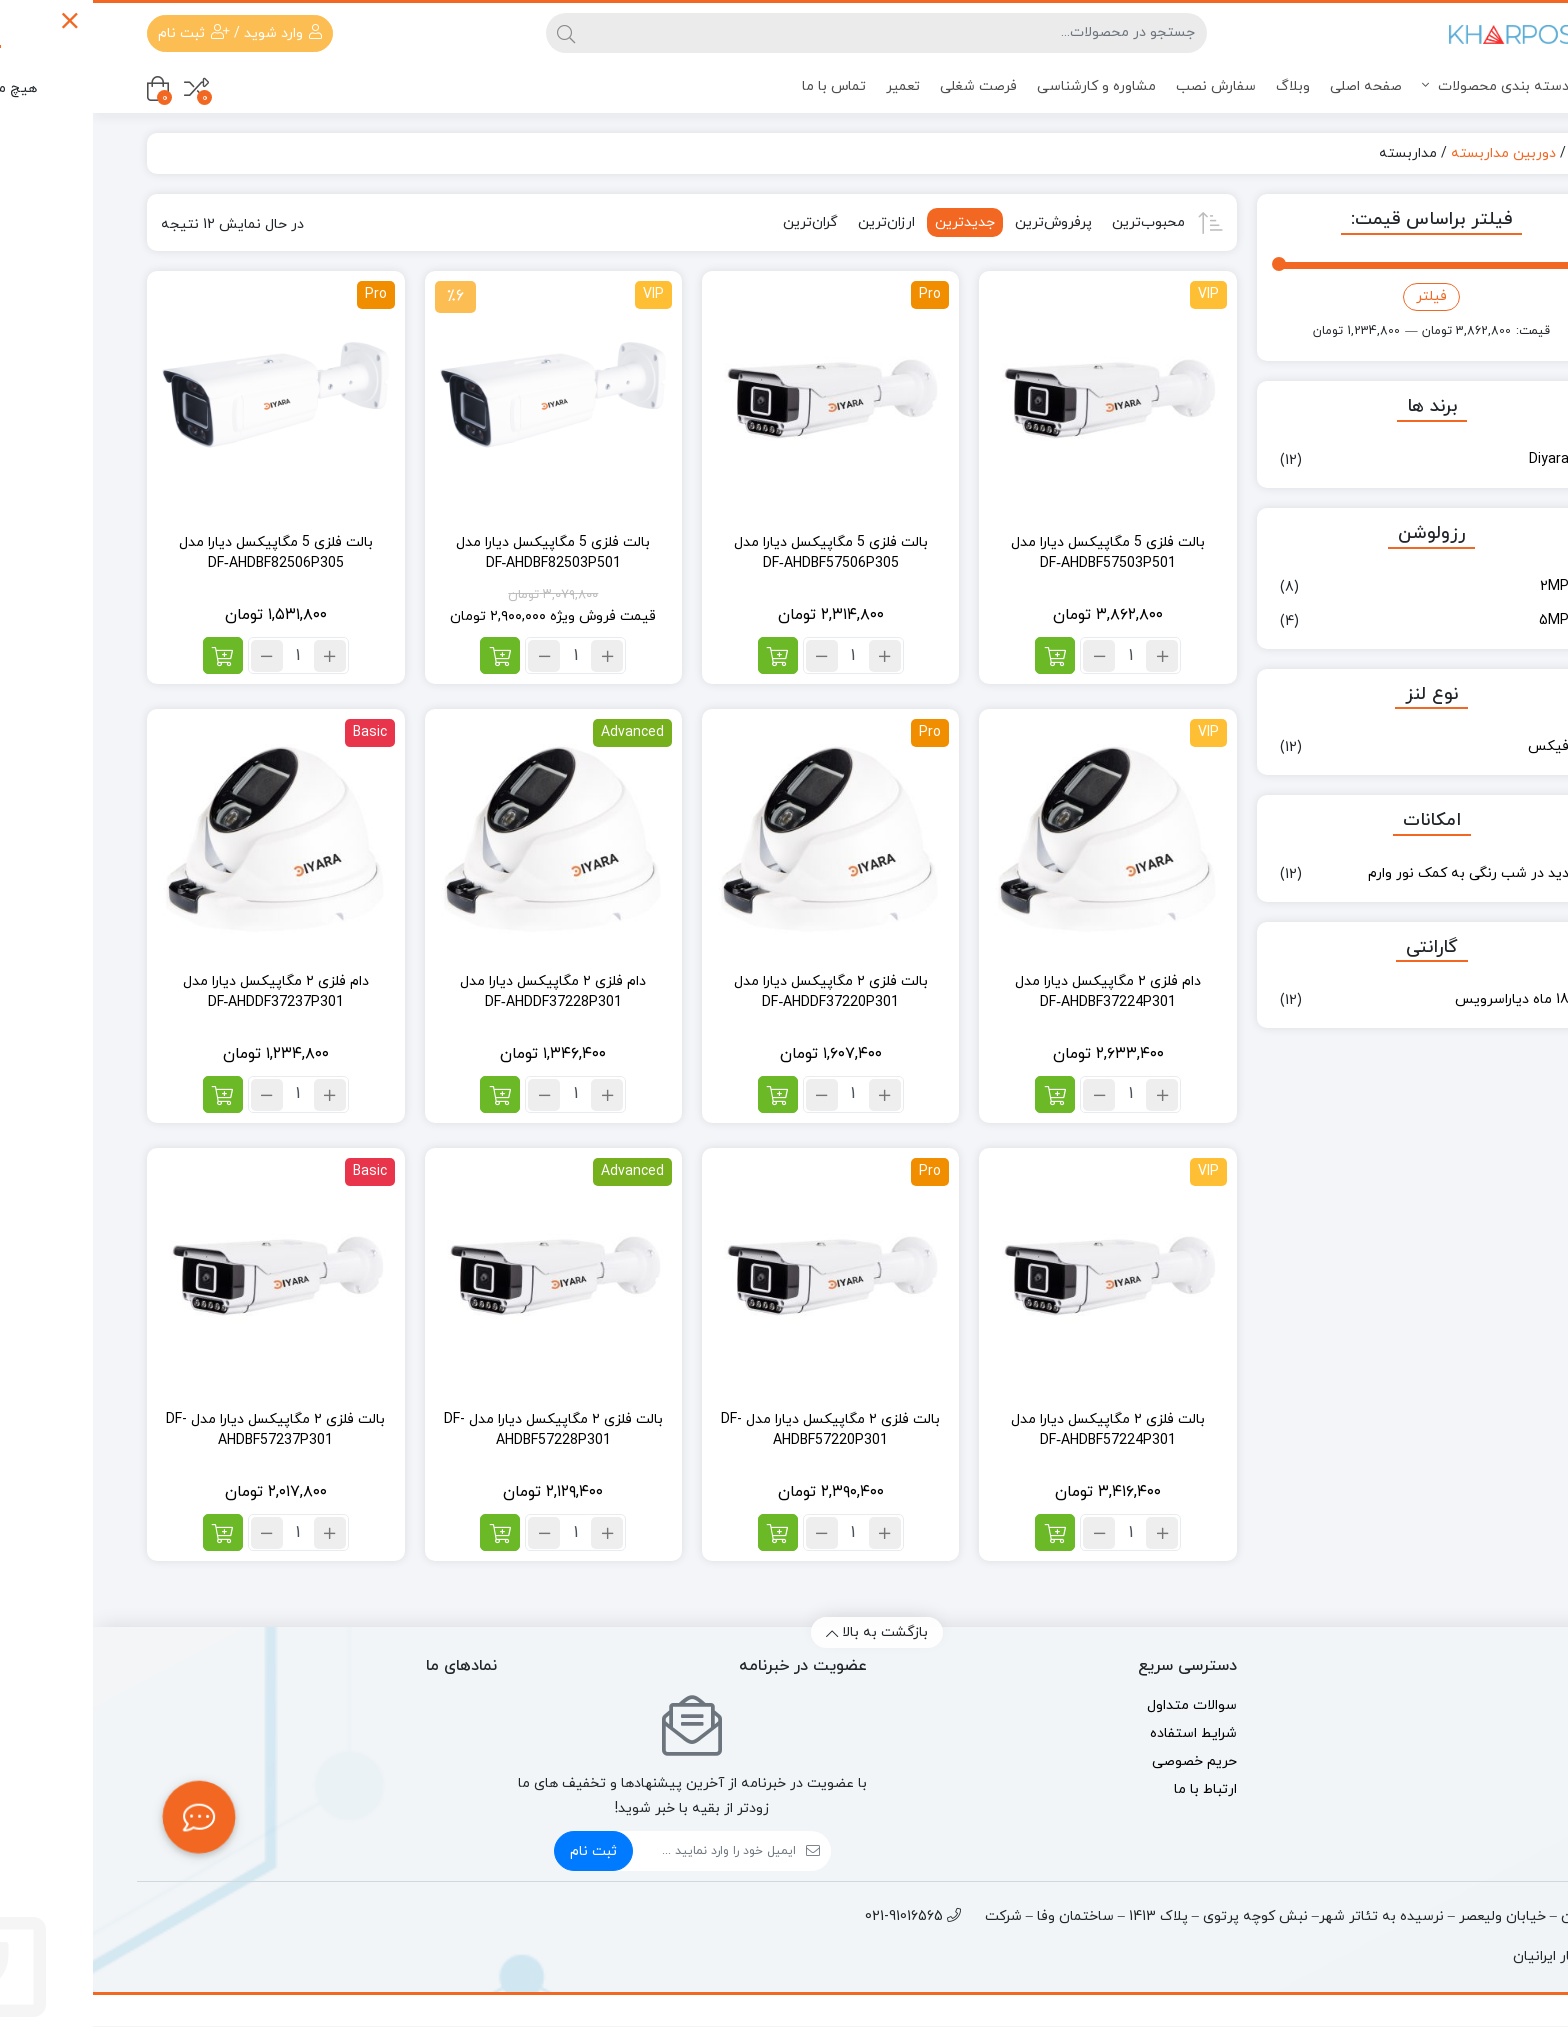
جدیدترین (872, 222)
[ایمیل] (621, 1851)
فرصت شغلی (885, 86)
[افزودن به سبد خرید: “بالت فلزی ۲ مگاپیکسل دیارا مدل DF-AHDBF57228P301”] (407, 1532)
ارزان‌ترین (793, 222)
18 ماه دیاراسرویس (1419, 999)
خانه (1490, 153)
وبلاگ (1200, 86)
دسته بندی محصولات (1416, 86)
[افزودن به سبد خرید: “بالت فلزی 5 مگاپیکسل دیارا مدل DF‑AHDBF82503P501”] (407, 655)
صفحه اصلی (1273, 86)
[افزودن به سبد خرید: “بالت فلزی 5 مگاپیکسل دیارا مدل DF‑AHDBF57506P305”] (685, 655)
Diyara (1456, 459)
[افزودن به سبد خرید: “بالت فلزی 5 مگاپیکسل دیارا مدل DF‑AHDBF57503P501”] (962, 655)
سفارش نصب (1123, 86)
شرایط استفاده (1100, 1733)
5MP (1461, 620)
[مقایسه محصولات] (103, 88)
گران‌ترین (717, 222)
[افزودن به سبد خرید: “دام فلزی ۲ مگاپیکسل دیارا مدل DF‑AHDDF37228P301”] (407, 1094)
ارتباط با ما (1112, 1789)
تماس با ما (741, 86)
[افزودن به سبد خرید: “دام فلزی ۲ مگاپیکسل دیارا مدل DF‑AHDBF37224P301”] (962, 1094)
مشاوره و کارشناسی (1003, 86)
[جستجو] (803, 33)
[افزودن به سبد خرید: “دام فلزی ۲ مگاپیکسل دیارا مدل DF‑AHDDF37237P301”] (130, 1094)
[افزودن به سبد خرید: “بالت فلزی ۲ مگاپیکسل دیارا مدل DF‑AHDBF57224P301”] (962, 1532)
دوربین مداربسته (1410, 153)
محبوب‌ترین (1055, 222)
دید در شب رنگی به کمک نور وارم (1375, 873)
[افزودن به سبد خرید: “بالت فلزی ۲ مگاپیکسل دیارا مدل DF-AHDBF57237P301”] (130, 1532)
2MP (1461, 586)
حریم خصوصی (1101, 1761)
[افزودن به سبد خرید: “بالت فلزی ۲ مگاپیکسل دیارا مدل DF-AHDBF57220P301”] (685, 1532)
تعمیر (810, 86)
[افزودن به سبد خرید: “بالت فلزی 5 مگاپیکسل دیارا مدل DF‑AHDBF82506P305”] (130, 655)
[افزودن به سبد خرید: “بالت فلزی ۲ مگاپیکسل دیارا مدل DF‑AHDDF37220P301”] (685, 1094)
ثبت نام (500, 1851)
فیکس (1455, 746)
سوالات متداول (1099, 1705)
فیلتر (1338, 296)
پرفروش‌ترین (960, 222)
